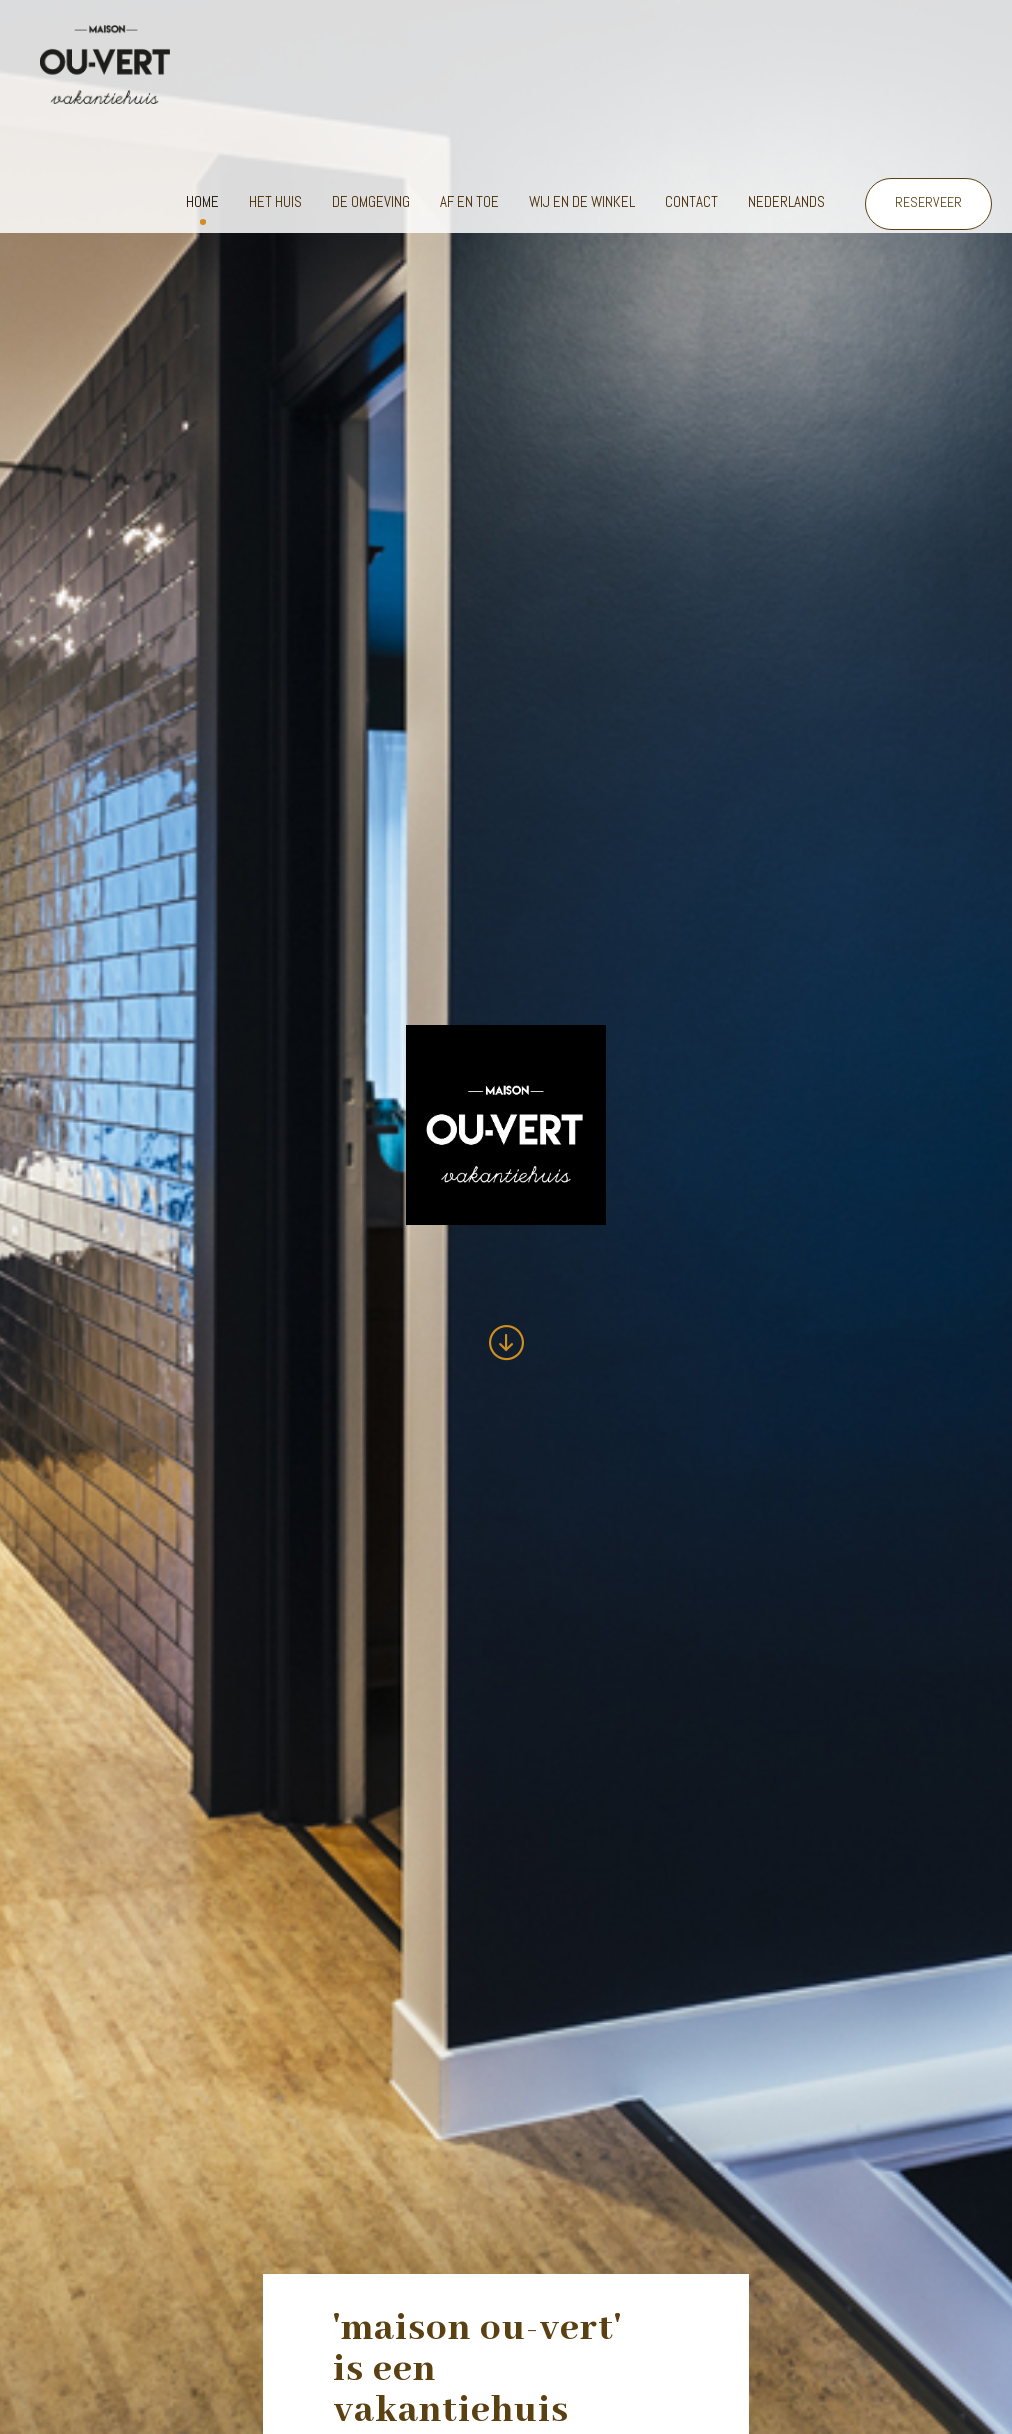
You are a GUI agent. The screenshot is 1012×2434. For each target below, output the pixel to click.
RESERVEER (928, 202)
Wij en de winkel (582, 201)
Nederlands (786, 201)
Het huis (275, 201)
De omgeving (371, 201)
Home (202, 201)
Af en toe (469, 201)
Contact (691, 201)
